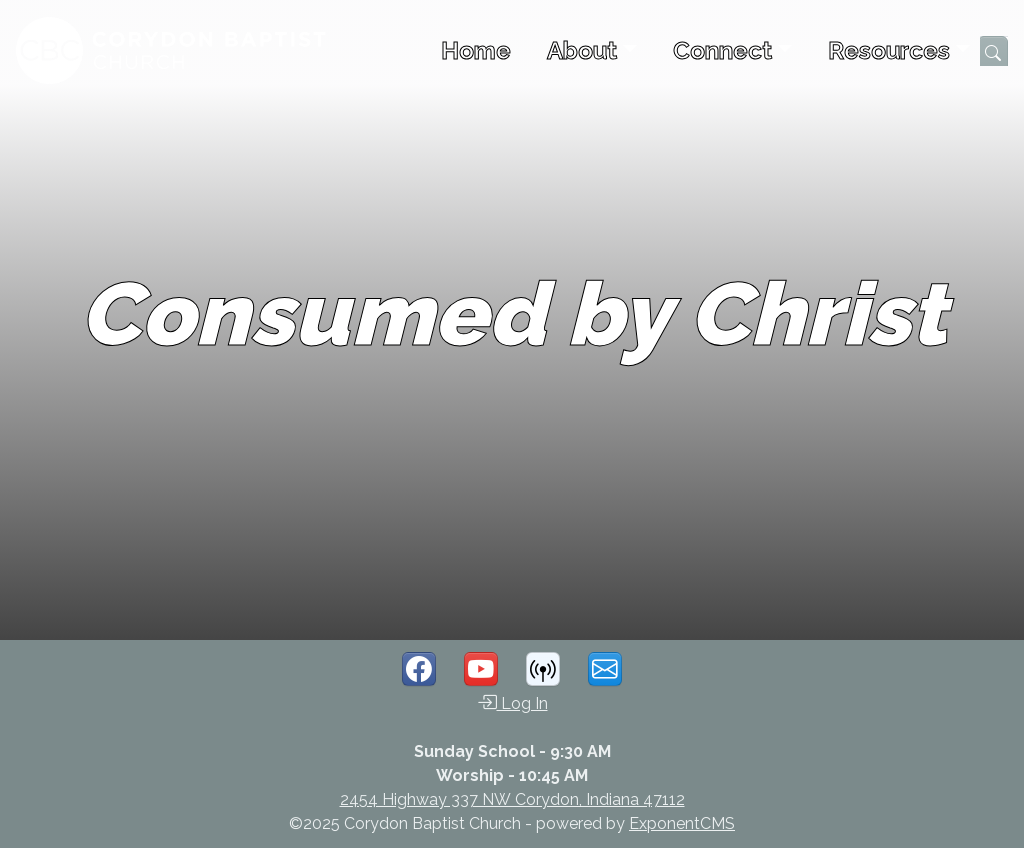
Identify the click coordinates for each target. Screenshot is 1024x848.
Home (476, 50)
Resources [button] (889, 50)
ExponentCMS (682, 823)
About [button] (582, 50)
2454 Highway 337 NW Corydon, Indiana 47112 (512, 799)
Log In (512, 702)
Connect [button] (722, 50)
